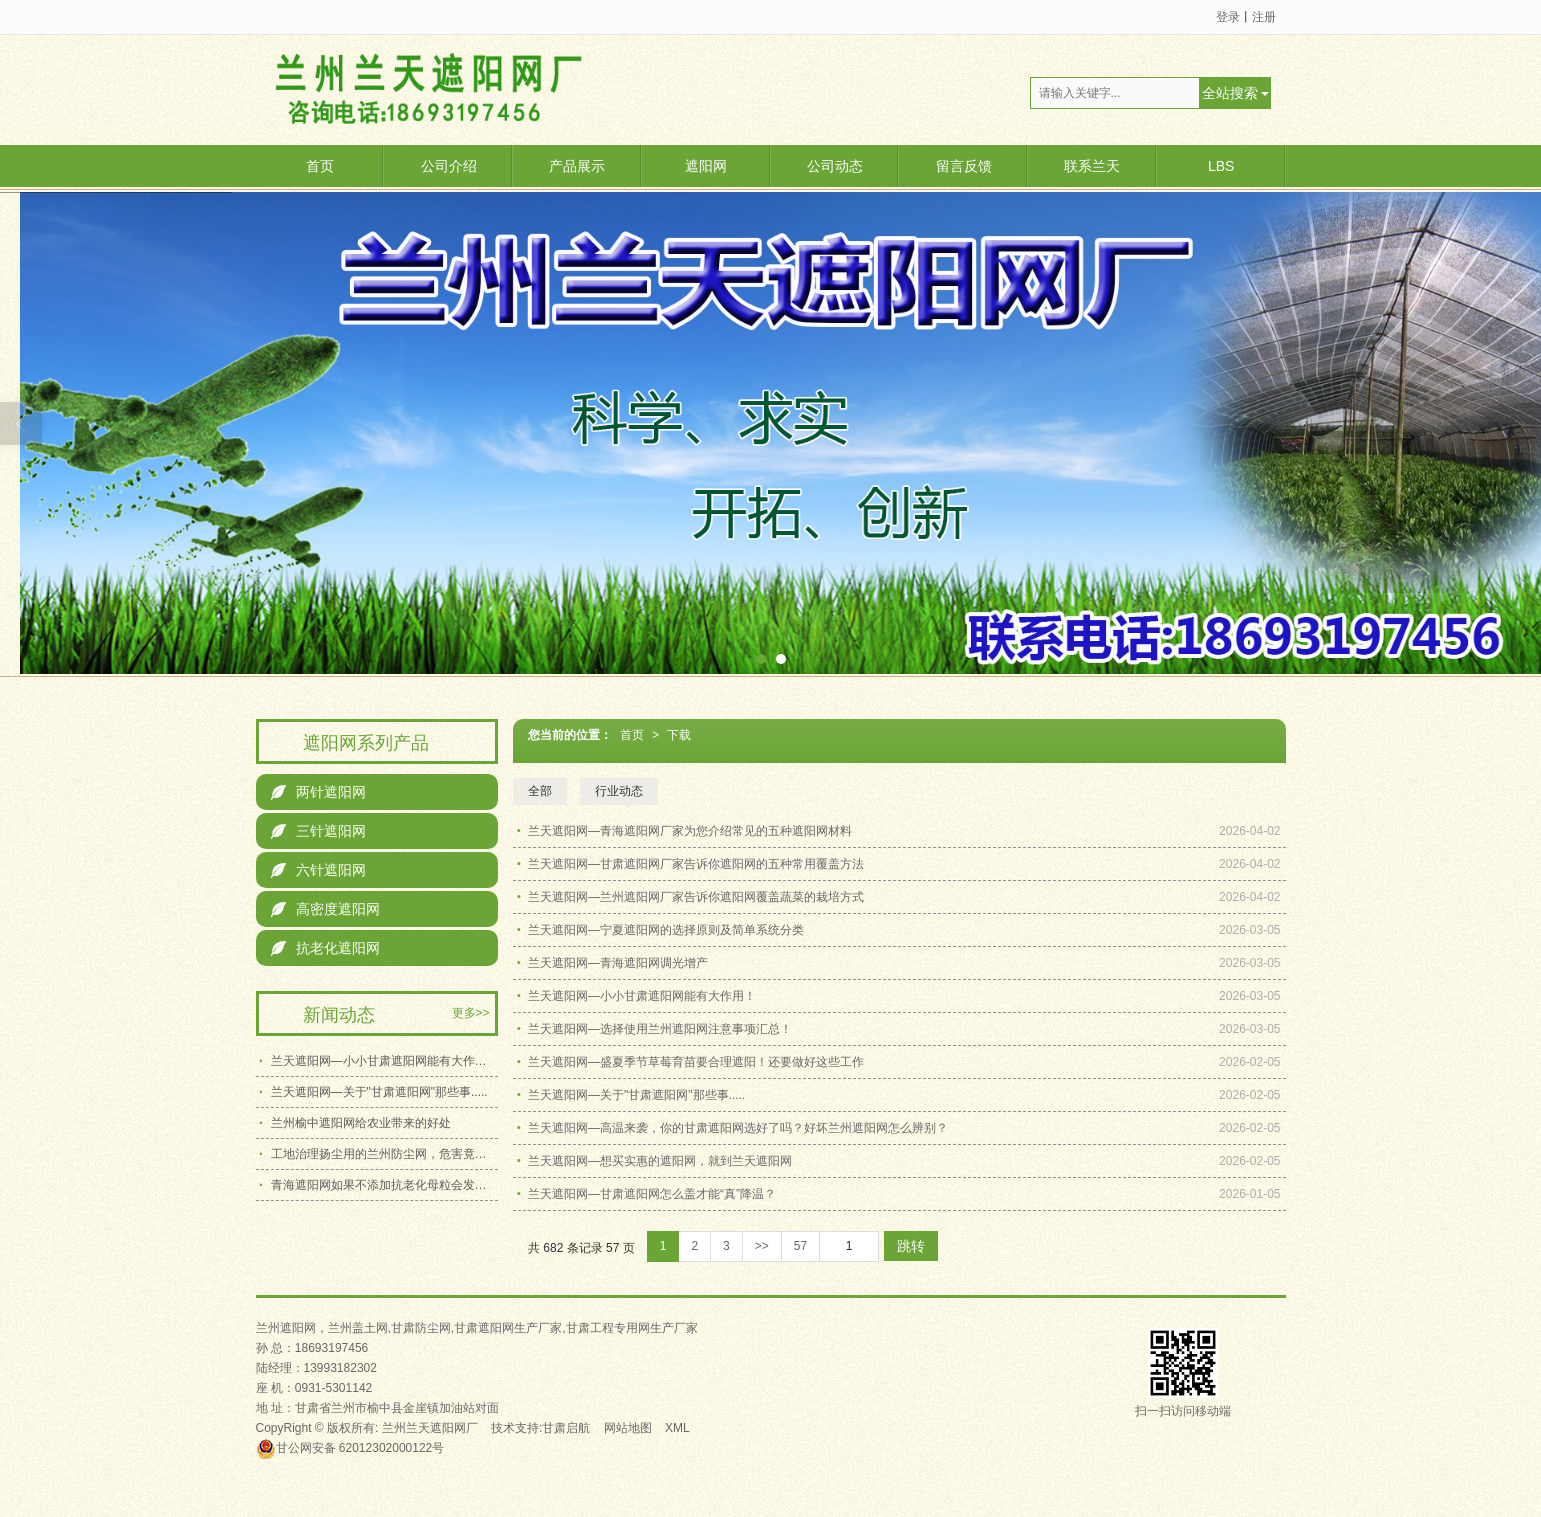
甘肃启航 (566, 1428)
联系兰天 (1092, 166)
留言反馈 (964, 166)
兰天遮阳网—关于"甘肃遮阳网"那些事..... (636, 1095)
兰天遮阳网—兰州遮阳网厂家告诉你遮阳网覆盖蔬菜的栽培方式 (696, 897)
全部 (540, 791)
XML (677, 1428)
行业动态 (619, 791)
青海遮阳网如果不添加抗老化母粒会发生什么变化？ (384, 1185)
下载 (679, 735)
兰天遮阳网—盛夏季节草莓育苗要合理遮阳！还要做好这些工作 (696, 1062)
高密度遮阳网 (325, 909)
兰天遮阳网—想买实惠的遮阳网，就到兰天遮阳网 (660, 1161)
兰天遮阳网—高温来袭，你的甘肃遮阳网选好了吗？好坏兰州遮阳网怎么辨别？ (738, 1128)
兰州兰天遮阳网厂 (430, 1428)
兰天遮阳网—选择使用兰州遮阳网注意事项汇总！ (660, 1029)
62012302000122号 (350, 1448)
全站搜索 (1230, 93)
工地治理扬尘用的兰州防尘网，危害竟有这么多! (384, 1154)
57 (800, 1246)
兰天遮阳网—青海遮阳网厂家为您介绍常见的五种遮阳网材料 (690, 831)
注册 (1264, 17)
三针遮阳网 (318, 831)
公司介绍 (449, 166)
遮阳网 (706, 166)
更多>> (471, 1013)
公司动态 (835, 166)
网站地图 (628, 1428)
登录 (1228, 17)
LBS (1221, 166)
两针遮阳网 (318, 792)
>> (762, 1246)
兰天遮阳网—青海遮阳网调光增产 (618, 963)
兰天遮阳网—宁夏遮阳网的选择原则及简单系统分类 (666, 930)
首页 (320, 166)
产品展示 (577, 166)
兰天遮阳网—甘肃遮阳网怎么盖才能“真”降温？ (652, 1194)
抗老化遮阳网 (325, 948)
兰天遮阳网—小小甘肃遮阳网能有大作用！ (642, 996)
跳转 (911, 1246)
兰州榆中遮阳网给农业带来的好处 (361, 1123)
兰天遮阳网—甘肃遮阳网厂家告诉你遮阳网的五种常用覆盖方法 (696, 864)
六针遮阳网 (318, 870)
